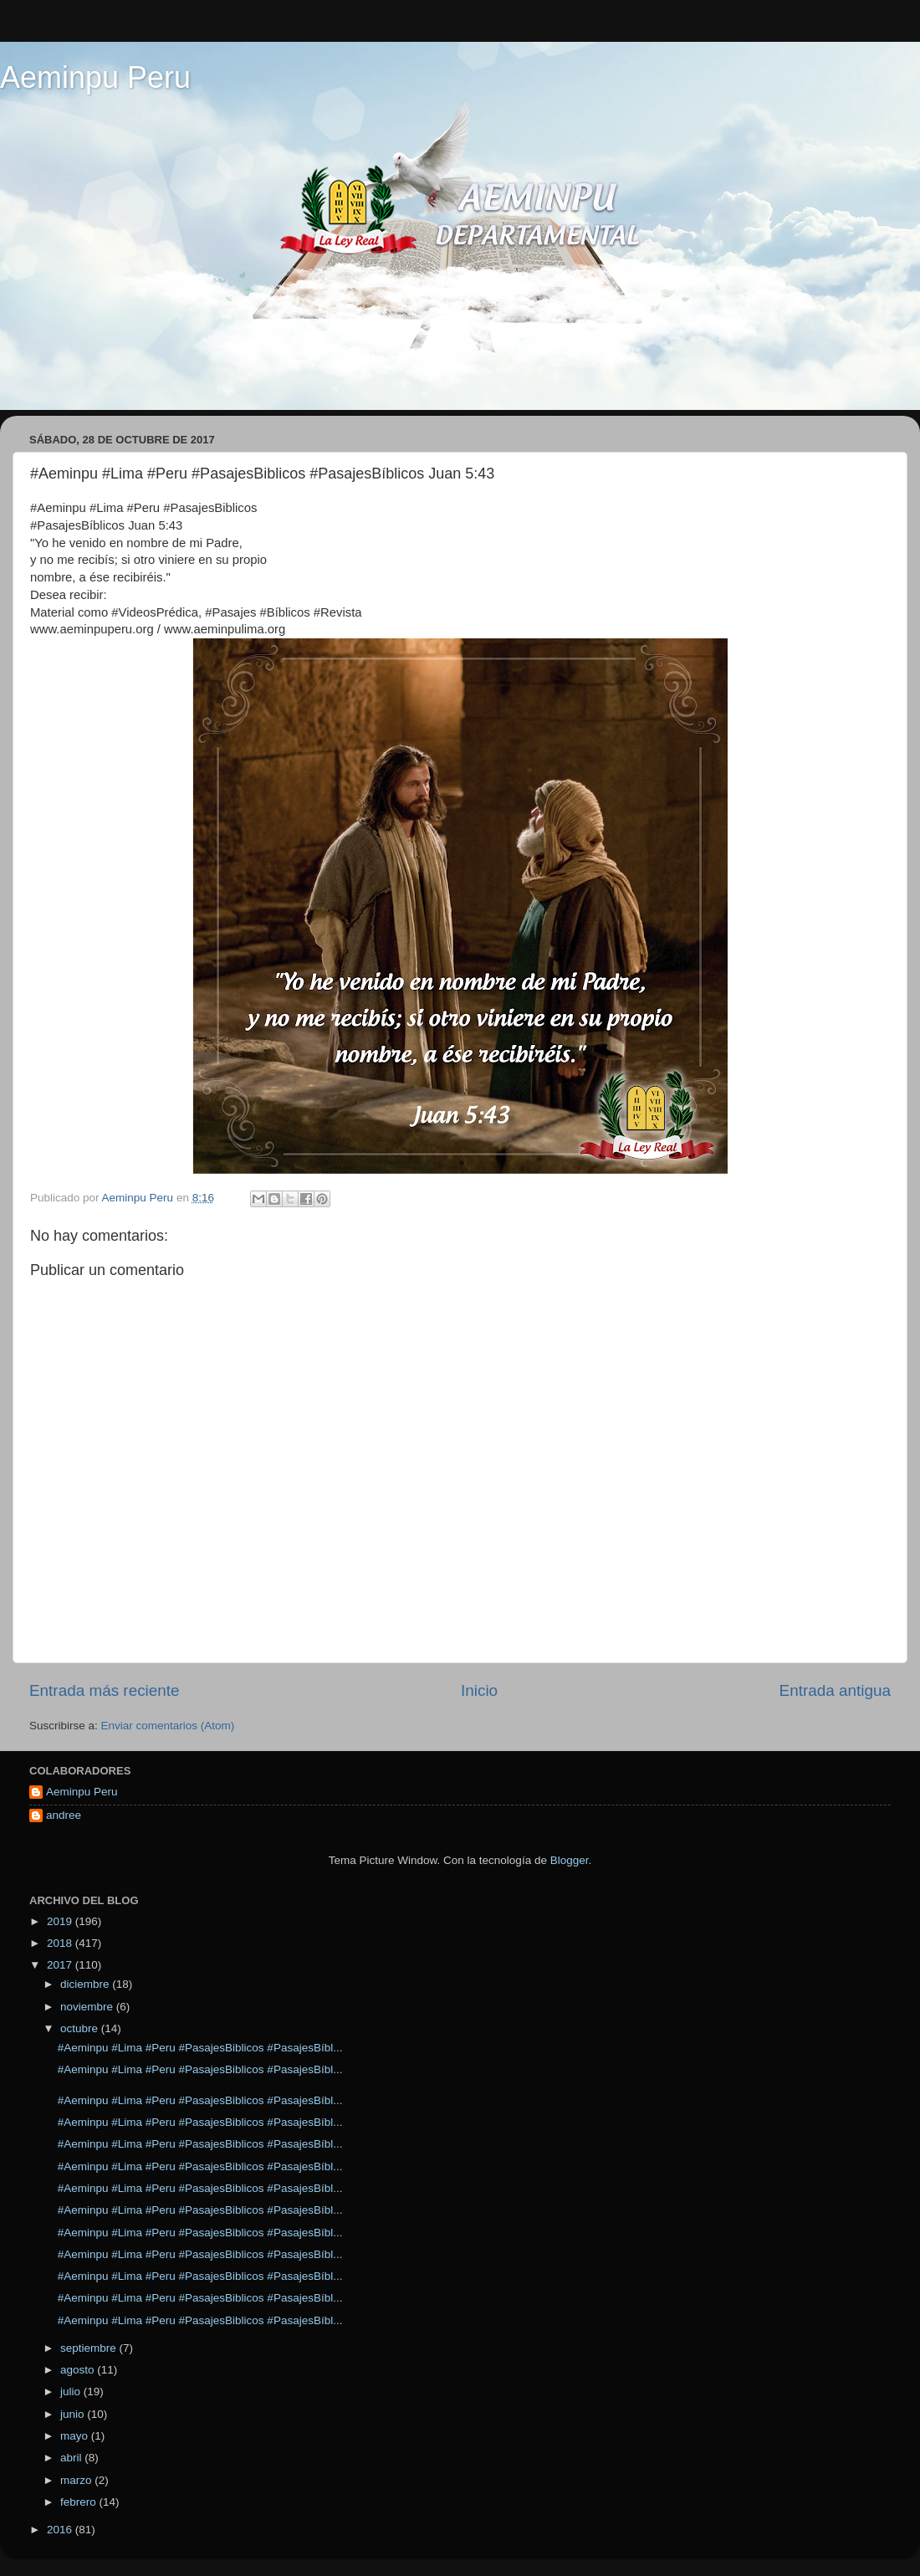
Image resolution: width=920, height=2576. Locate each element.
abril (72, 2457)
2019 (61, 1921)
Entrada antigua (835, 1690)
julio (72, 2391)
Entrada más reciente (104, 1690)
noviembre (88, 2006)
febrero (80, 2502)
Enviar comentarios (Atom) (168, 1725)
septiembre (90, 2348)
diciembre (86, 1984)
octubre (80, 2028)
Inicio (479, 1690)
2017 (61, 1965)
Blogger (569, 1860)
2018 (61, 1943)
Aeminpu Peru (95, 77)
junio (73, 2414)
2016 (61, 2529)
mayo (75, 2436)
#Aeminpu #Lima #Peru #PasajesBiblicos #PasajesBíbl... (200, 2047)
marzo (77, 2480)
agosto (78, 2369)
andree (63, 1815)
